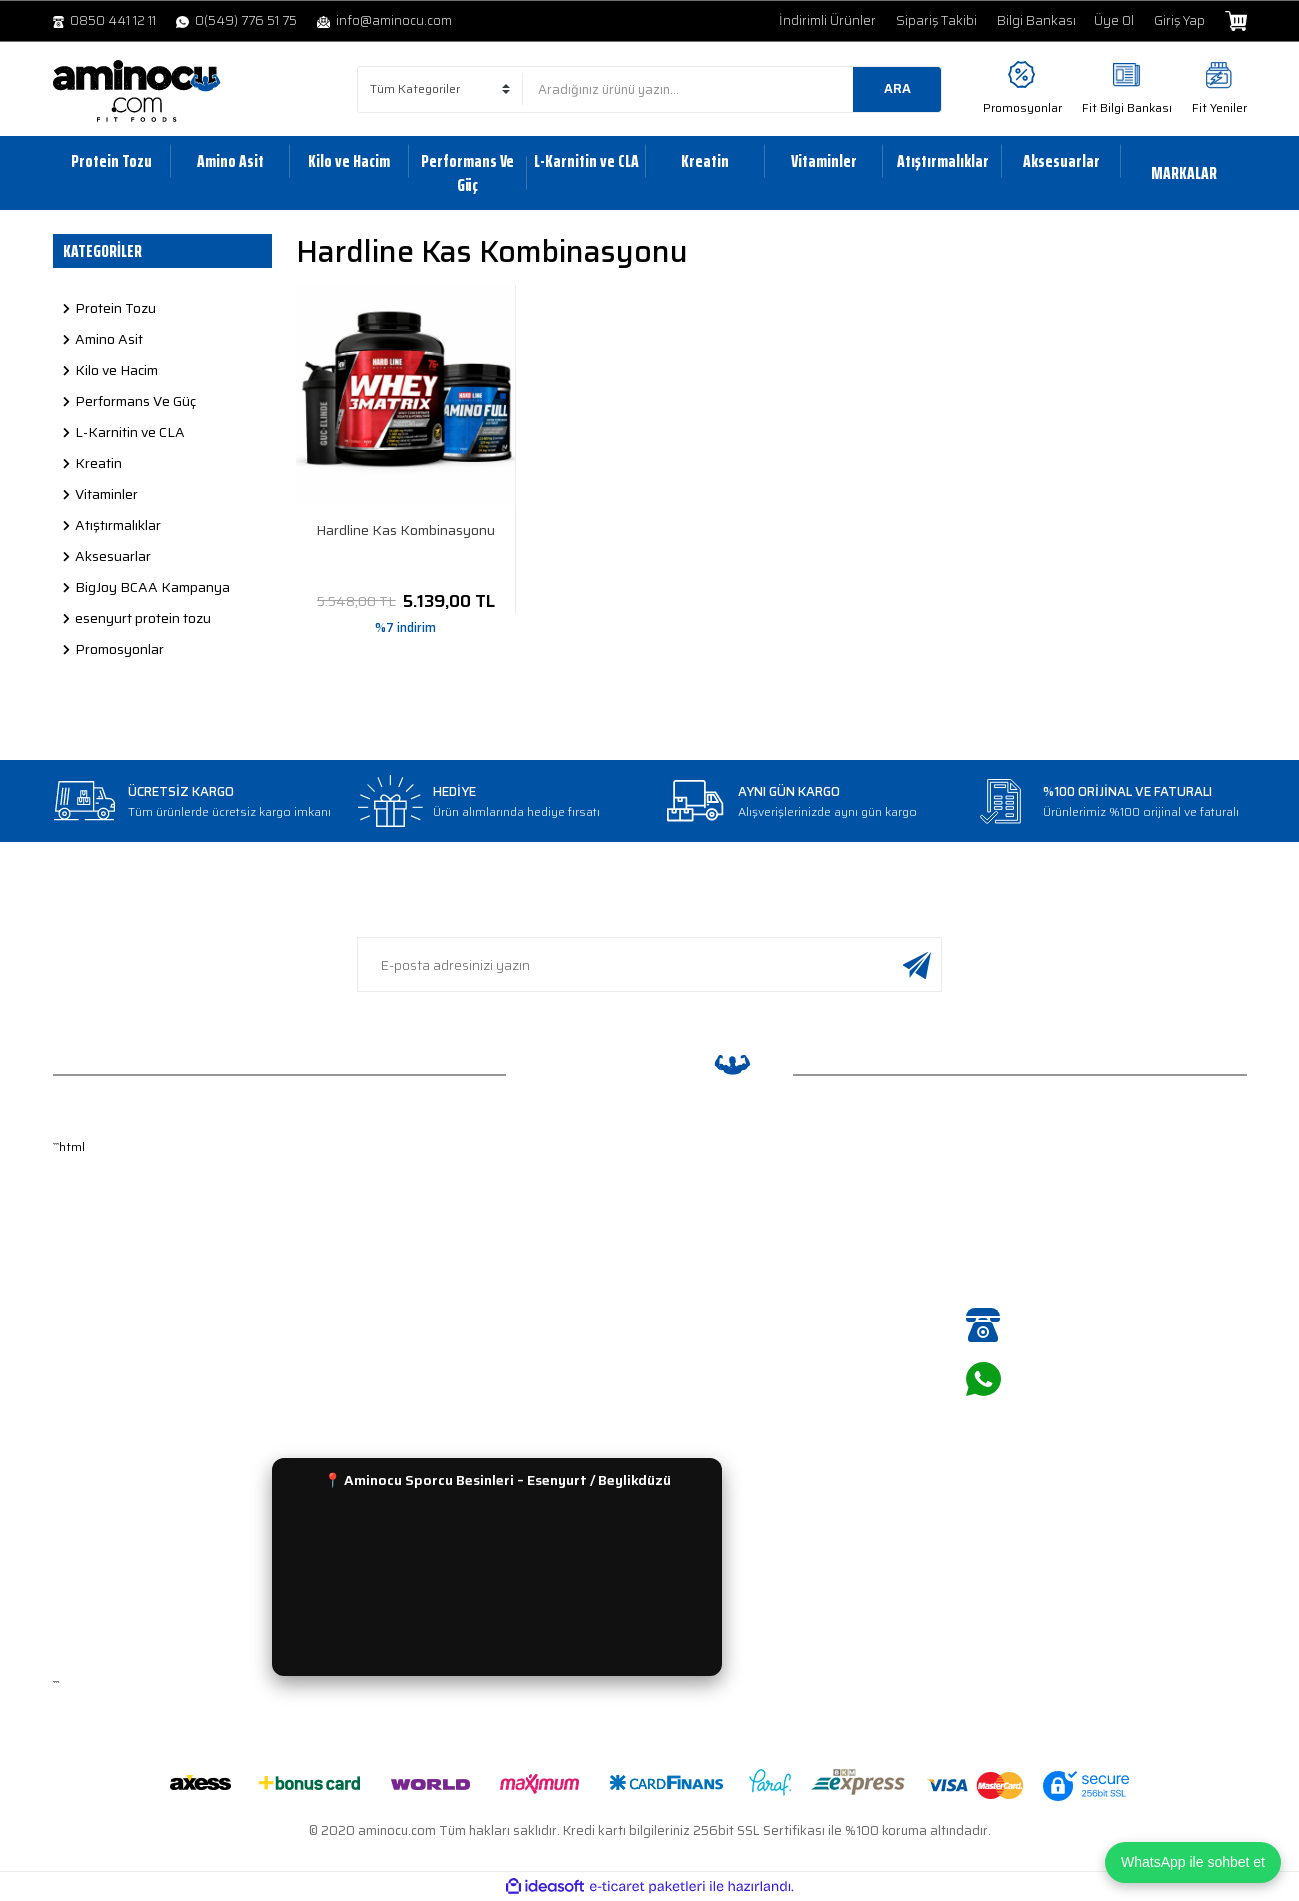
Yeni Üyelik (86, 1231)
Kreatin (683, 1349)
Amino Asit (694, 1231)
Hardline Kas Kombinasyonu (405, 530)
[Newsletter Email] (649, 964)
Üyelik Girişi (88, 1260)
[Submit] (917, 964)
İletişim (74, 1378)
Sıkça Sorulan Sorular (424, 1378)
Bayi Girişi (83, 1408)
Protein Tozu (700, 1201)
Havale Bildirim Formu (423, 1349)
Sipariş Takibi (936, 21)
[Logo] (137, 91)
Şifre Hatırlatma (101, 1290)
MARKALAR (1184, 173)
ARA (897, 88)
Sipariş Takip (396, 1231)
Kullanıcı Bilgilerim (107, 1319)
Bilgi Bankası (1036, 21)
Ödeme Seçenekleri (417, 1319)
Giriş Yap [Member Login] (1179, 21)
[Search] (732, 89)
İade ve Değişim (405, 1201)
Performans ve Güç (720, 1319)
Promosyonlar (1022, 107)
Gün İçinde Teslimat (416, 1290)
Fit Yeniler (1219, 107)
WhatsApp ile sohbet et (1193, 1862)
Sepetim (79, 1349)
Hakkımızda (88, 1201)
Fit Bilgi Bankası (1127, 107)
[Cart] (1235, 21)
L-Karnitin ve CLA (713, 1290)
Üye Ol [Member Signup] (1114, 21)
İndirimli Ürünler (827, 21)
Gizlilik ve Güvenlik (413, 1260)
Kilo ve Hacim (701, 1260)
